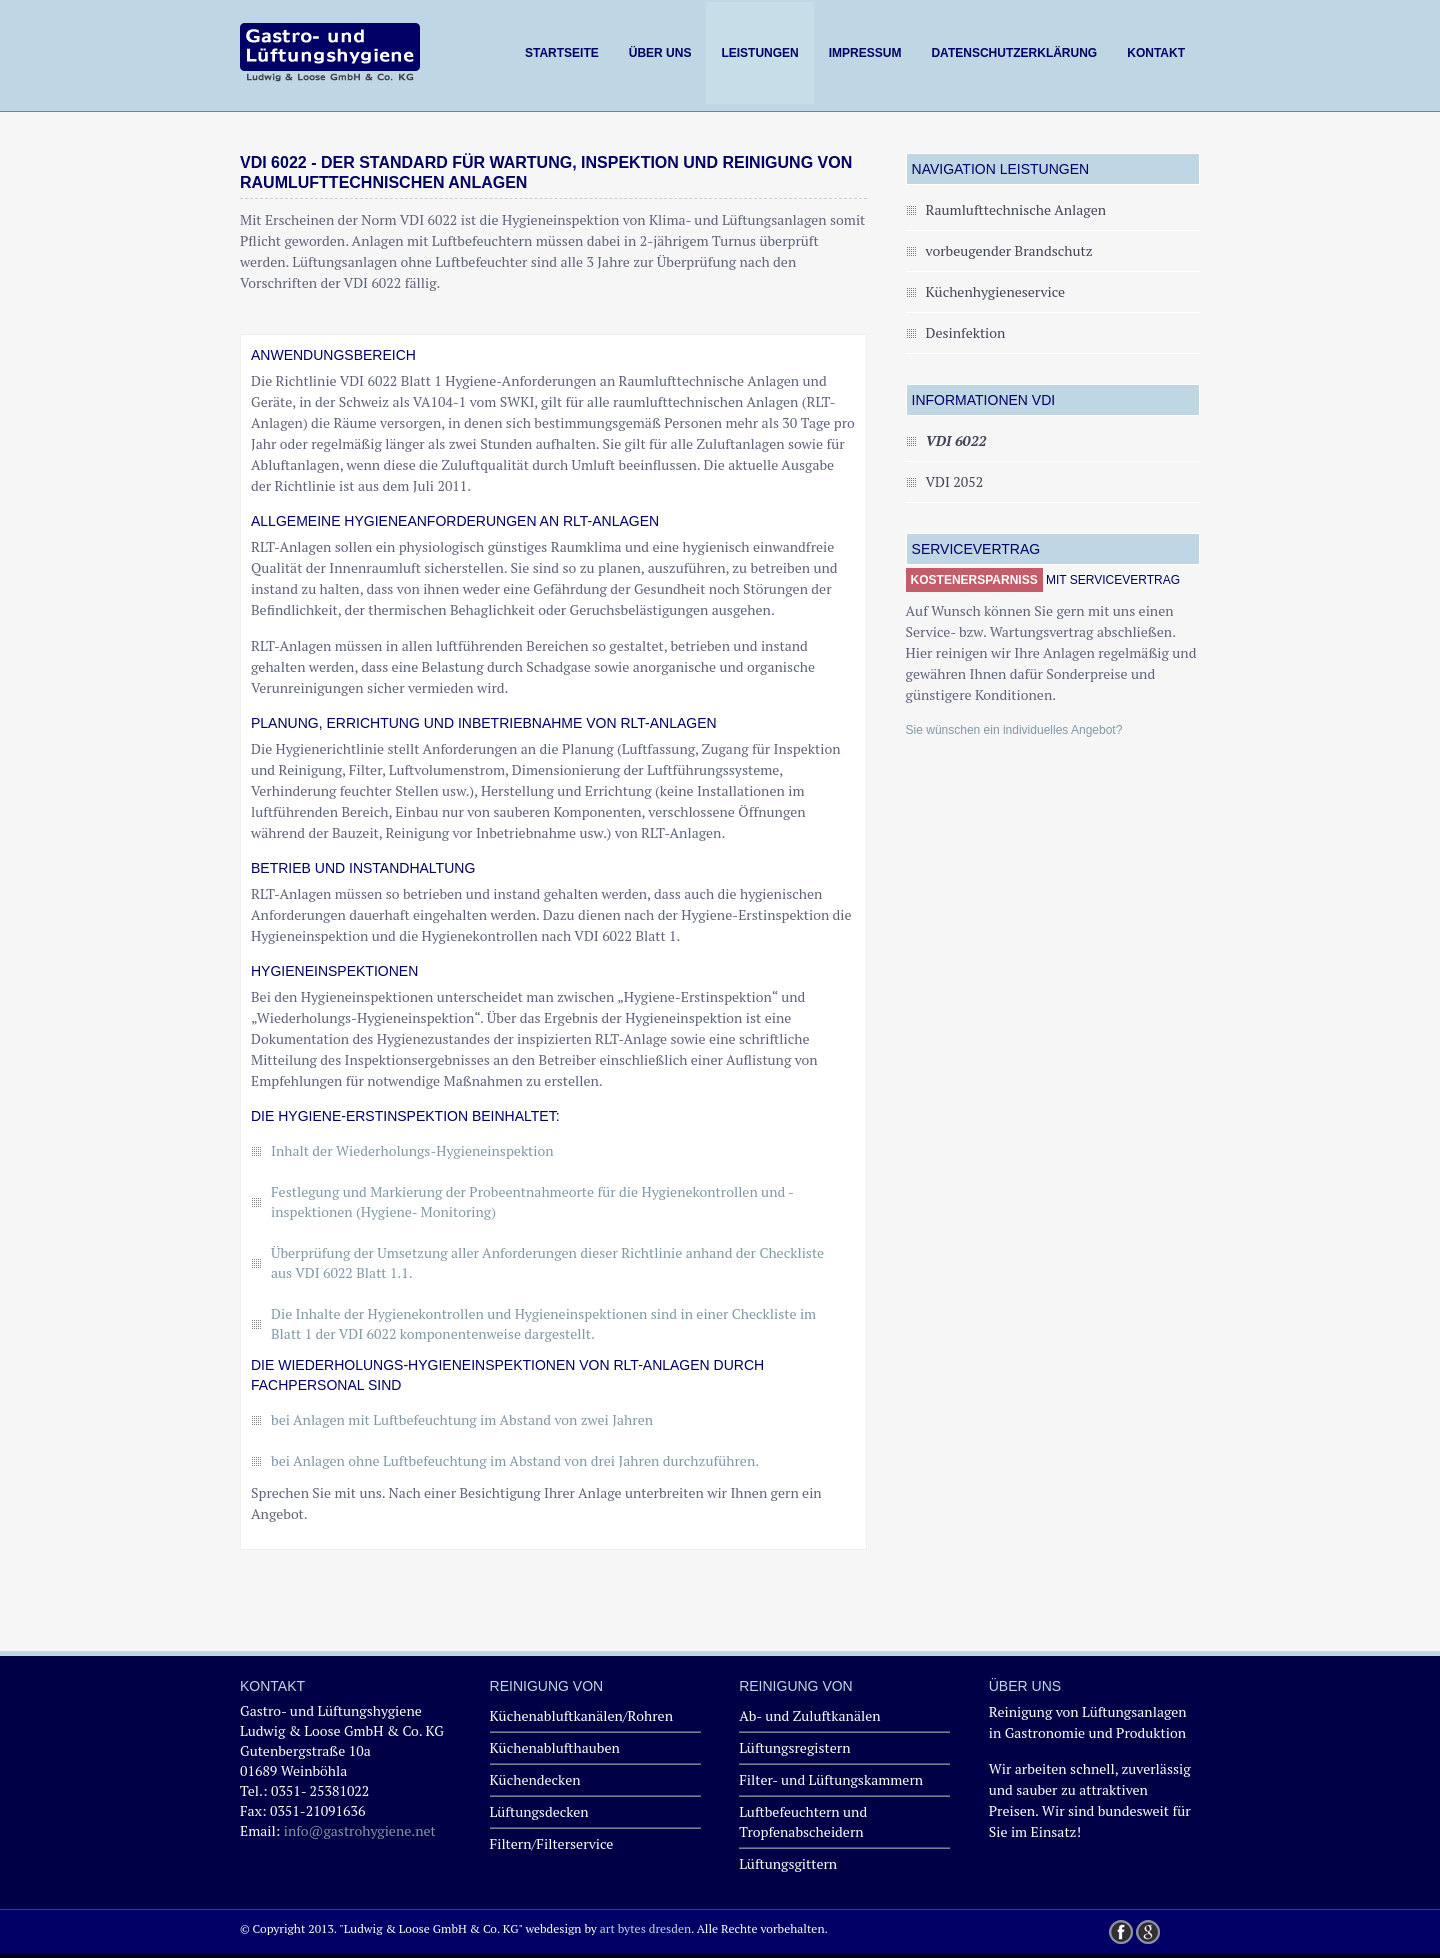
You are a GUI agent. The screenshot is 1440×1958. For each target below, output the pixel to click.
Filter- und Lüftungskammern (831, 1779)
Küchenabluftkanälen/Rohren (581, 1715)
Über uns (660, 53)
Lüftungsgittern (788, 1863)
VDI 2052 (955, 481)
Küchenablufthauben (555, 1747)
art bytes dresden (645, 1928)
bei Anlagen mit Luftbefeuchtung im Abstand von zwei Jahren (462, 1419)
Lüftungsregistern (794, 1747)
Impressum (865, 53)
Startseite (562, 53)
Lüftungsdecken (539, 1811)
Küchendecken (535, 1779)
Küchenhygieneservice (996, 291)
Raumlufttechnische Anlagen (1016, 209)
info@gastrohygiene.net (360, 1830)
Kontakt (1156, 53)
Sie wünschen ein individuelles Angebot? (1014, 730)
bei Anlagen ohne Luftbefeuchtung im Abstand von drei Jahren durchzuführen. (515, 1460)
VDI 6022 (956, 440)
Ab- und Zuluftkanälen (809, 1715)
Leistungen (759, 53)
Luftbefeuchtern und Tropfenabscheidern (803, 1821)
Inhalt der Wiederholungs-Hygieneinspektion (412, 1150)
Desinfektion (966, 332)
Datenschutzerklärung (1014, 53)
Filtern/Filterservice (552, 1843)
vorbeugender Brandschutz (1009, 250)
